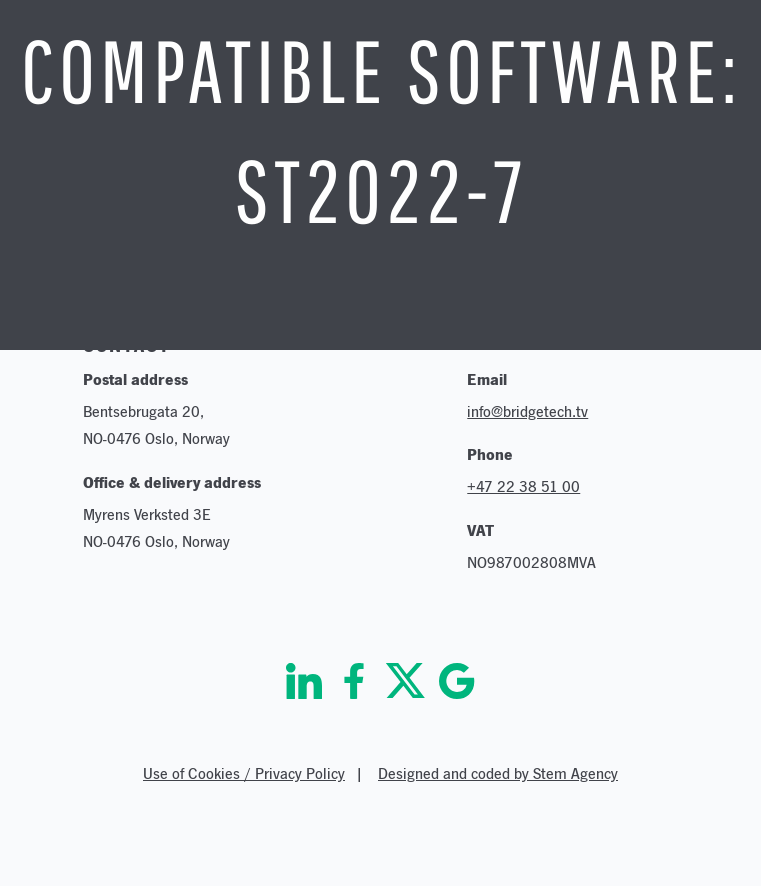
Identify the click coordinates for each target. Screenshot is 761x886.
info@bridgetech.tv (527, 411)
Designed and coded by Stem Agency (498, 773)
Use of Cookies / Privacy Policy (244, 773)
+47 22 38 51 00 (523, 486)
